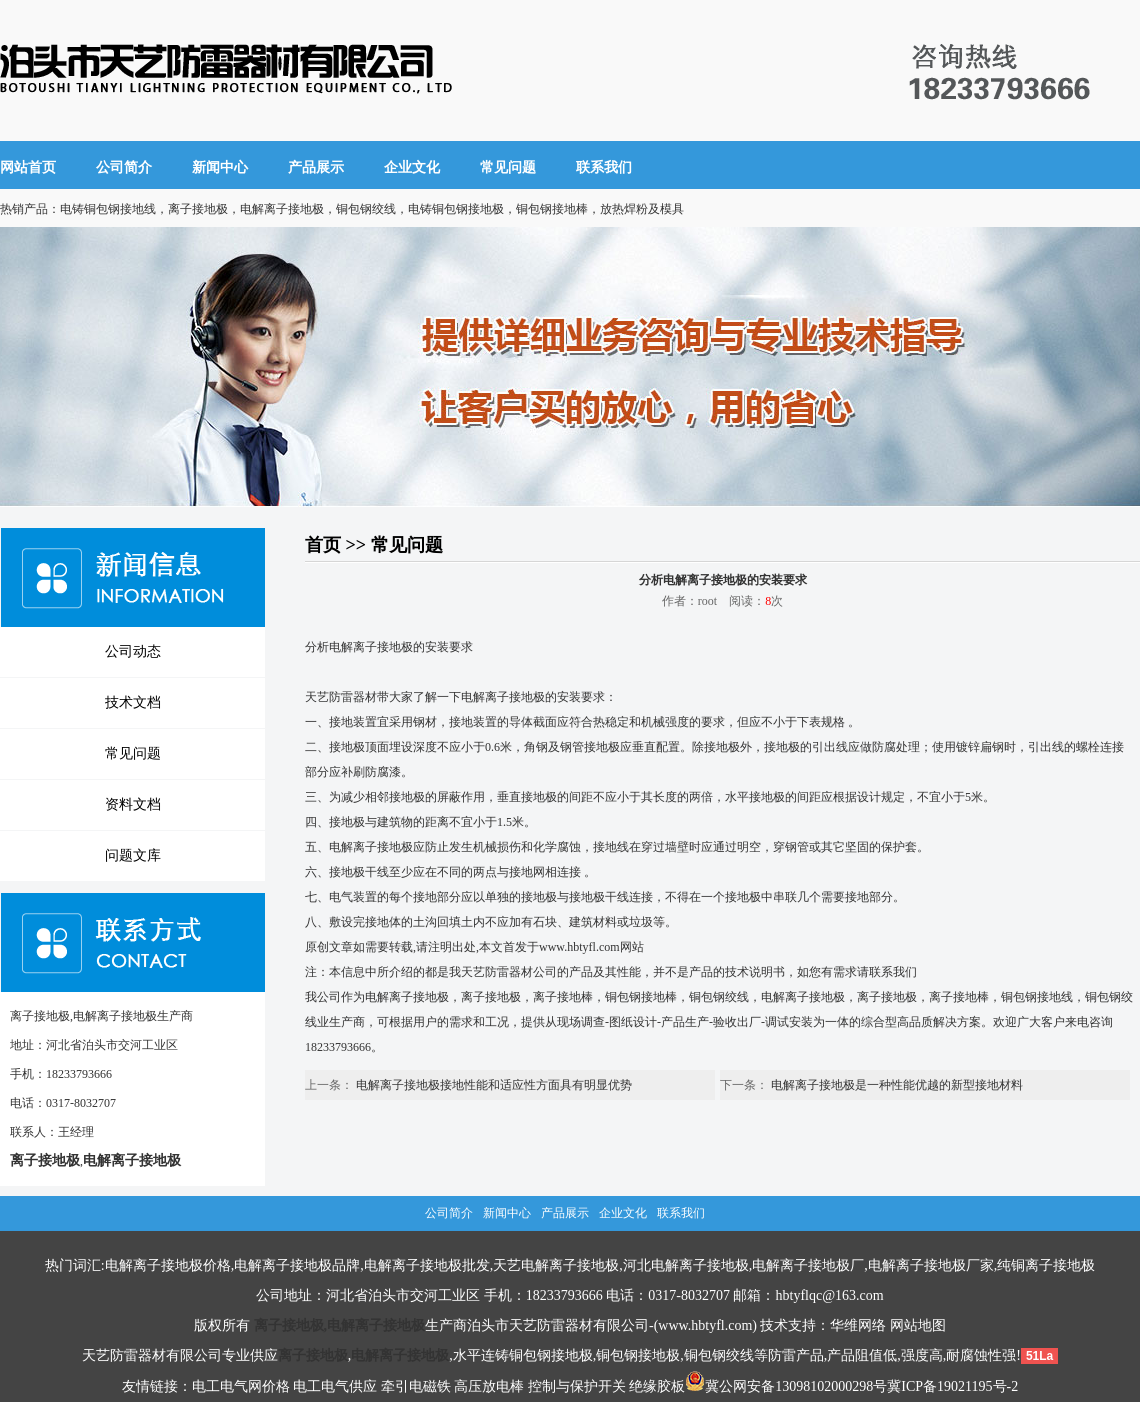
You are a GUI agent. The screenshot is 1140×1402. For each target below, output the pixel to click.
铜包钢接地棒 (641, 997)
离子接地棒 (563, 997)
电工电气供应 (335, 1386)
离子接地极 (491, 997)
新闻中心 (220, 167)
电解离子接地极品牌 (297, 1265)
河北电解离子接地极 (686, 1265)
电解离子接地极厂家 (931, 1265)
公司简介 (124, 167)
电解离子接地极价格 (168, 1265)
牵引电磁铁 (416, 1386)
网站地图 (918, 1325)
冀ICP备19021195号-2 (952, 1386)
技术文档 (133, 702)
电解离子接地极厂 (808, 1265)
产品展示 (316, 167)
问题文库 (133, 855)
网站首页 (28, 167)
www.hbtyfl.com (579, 947)
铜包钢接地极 (638, 1355)
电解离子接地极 (371, 647)
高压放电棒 (489, 1386)
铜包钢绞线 (719, 997)
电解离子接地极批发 (427, 1265)
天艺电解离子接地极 (556, 1265)
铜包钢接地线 (1037, 997)
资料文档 (133, 804)
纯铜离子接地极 (1046, 1265)
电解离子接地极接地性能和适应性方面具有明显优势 (494, 1085)
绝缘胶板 (657, 1386)
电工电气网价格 (241, 1386)
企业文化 (412, 167)
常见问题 (508, 167)
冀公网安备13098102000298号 (786, 1386)
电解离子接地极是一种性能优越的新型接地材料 (897, 1085)
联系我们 (604, 167)
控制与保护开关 (577, 1386)
